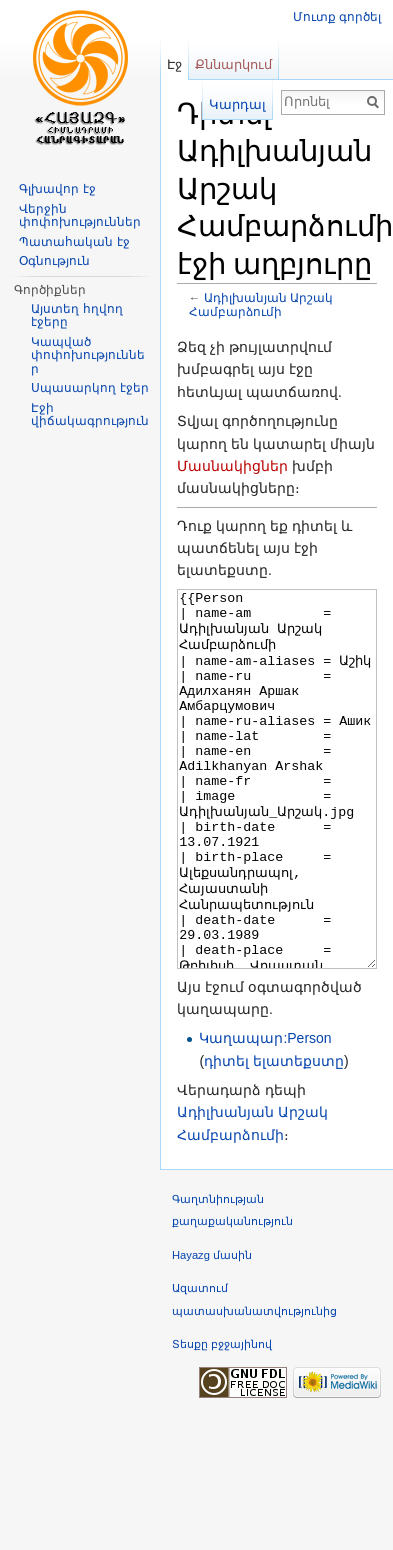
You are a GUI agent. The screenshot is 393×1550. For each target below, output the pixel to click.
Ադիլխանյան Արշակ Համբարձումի (261, 304)
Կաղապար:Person (265, 1113)
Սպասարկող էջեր (89, 388)
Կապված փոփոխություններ (88, 355)
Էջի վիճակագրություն (90, 415)
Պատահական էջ (74, 242)
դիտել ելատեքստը (274, 1136)
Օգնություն (54, 261)
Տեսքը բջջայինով (222, 1419)
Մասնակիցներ (232, 466)
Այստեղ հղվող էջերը (76, 316)
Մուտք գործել (337, 17)
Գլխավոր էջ (57, 189)
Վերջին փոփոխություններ (80, 216)
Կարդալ (237, 104)
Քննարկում (233, 64)
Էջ (174, 64)
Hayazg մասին (212, 1330)
